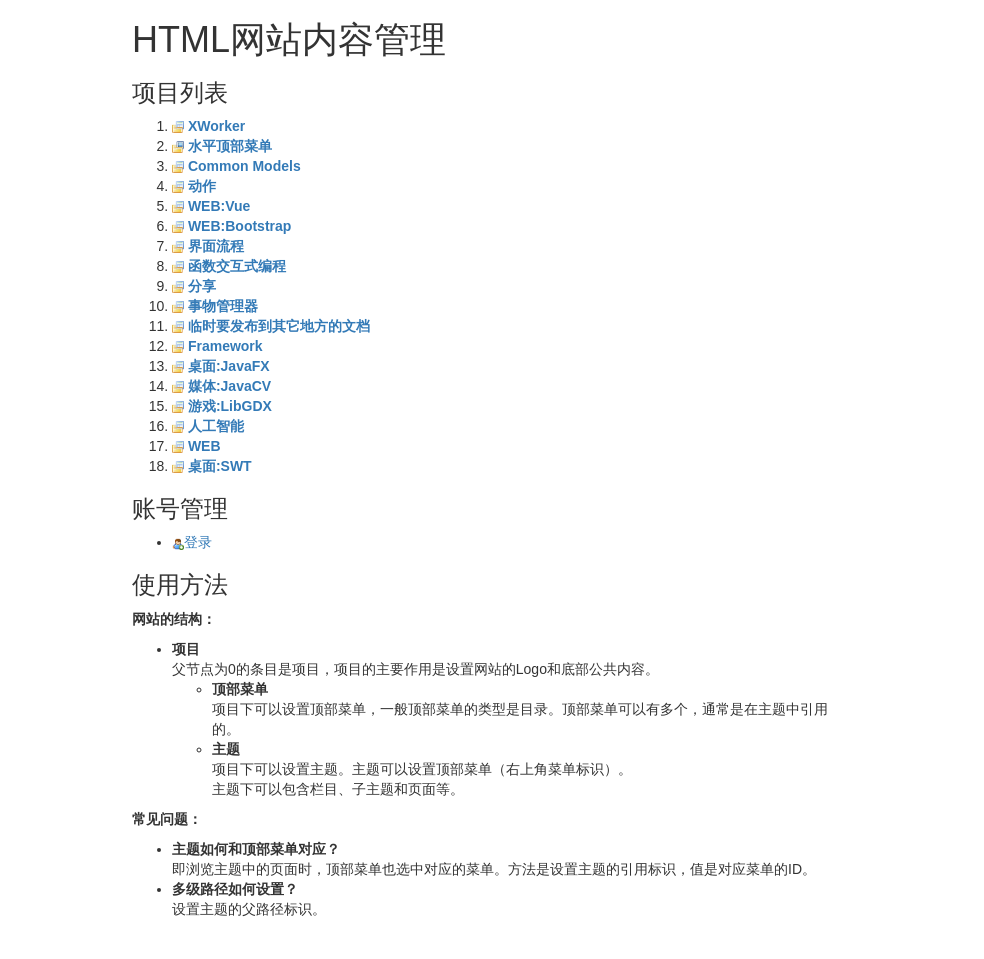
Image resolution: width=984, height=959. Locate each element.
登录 (192, 542)
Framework (225, 346)
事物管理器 (223, 306)
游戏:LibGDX (230, 406)
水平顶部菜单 (230, 146)
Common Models (244, 166)
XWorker (216, 126)
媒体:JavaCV (229, 386)
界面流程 (216, 246)
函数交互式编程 (237, 266)
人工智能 (216, 426)
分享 (202, 286)
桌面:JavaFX (229, 366)
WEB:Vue (219, 206)
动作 (202, 186)
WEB (204, 446)
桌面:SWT (220, 466)
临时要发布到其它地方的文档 (279, 326)
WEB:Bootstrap (239, 226)
